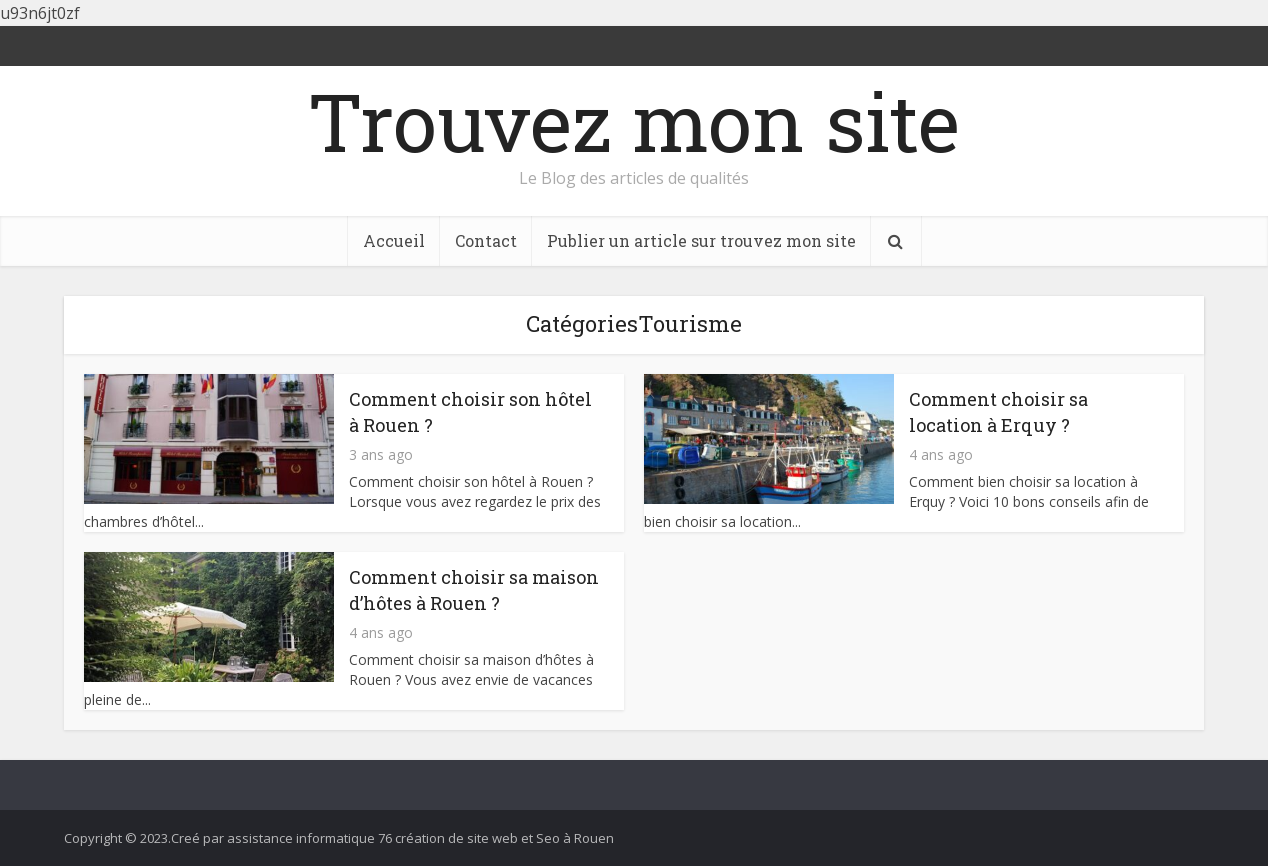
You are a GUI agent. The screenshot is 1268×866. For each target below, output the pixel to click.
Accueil (394, 240)
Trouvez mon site (634, 121)
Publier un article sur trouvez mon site (701, 240)
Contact (486, 240)
